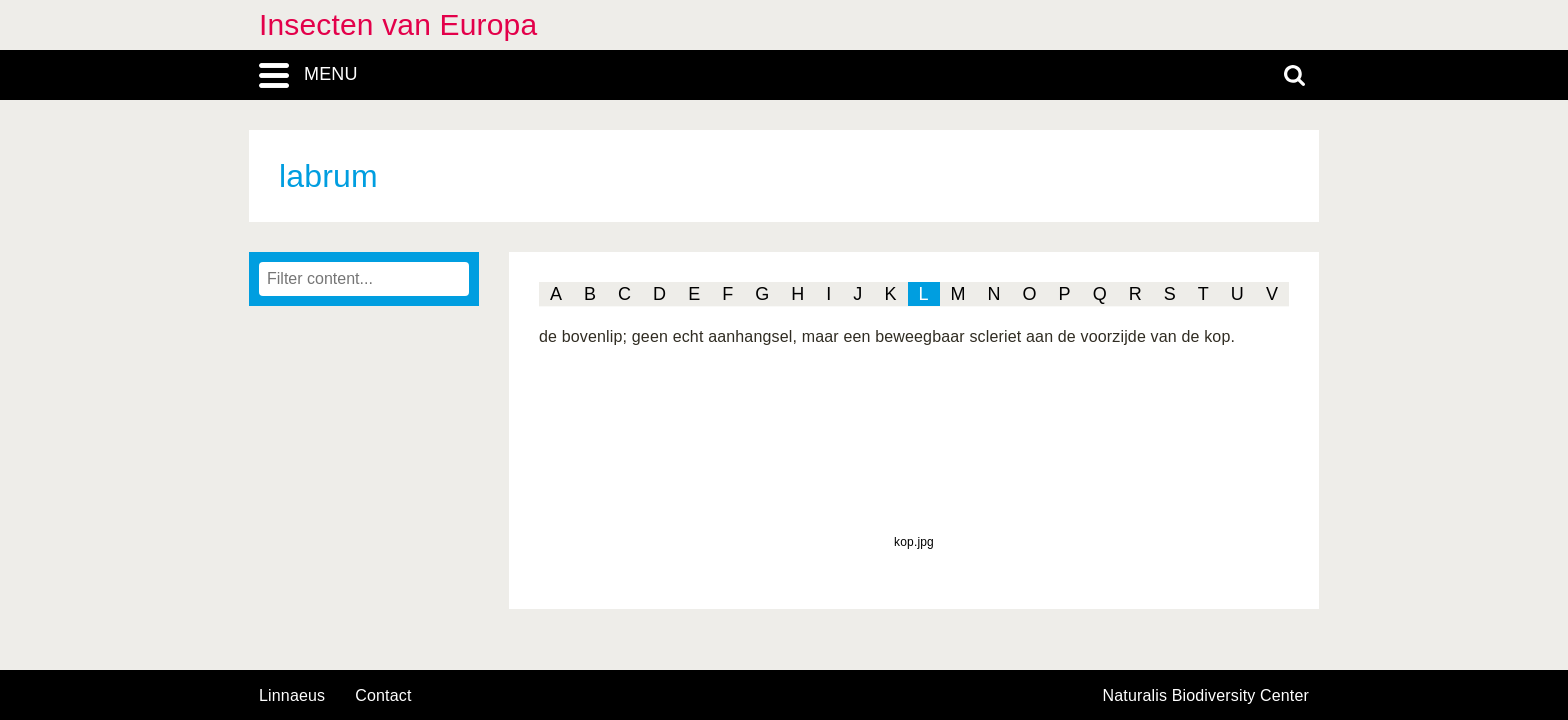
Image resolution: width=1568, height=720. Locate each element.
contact (383, 695)
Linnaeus (292, 696)
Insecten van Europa (398, 24)
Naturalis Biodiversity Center (1206, 696)
